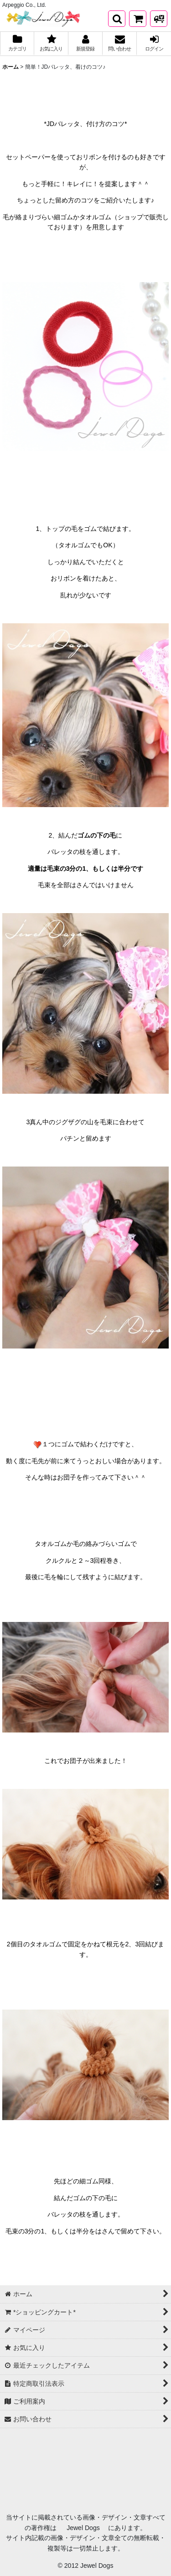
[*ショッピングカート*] (137, 18)
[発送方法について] (158, 18)
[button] (116, 18)
